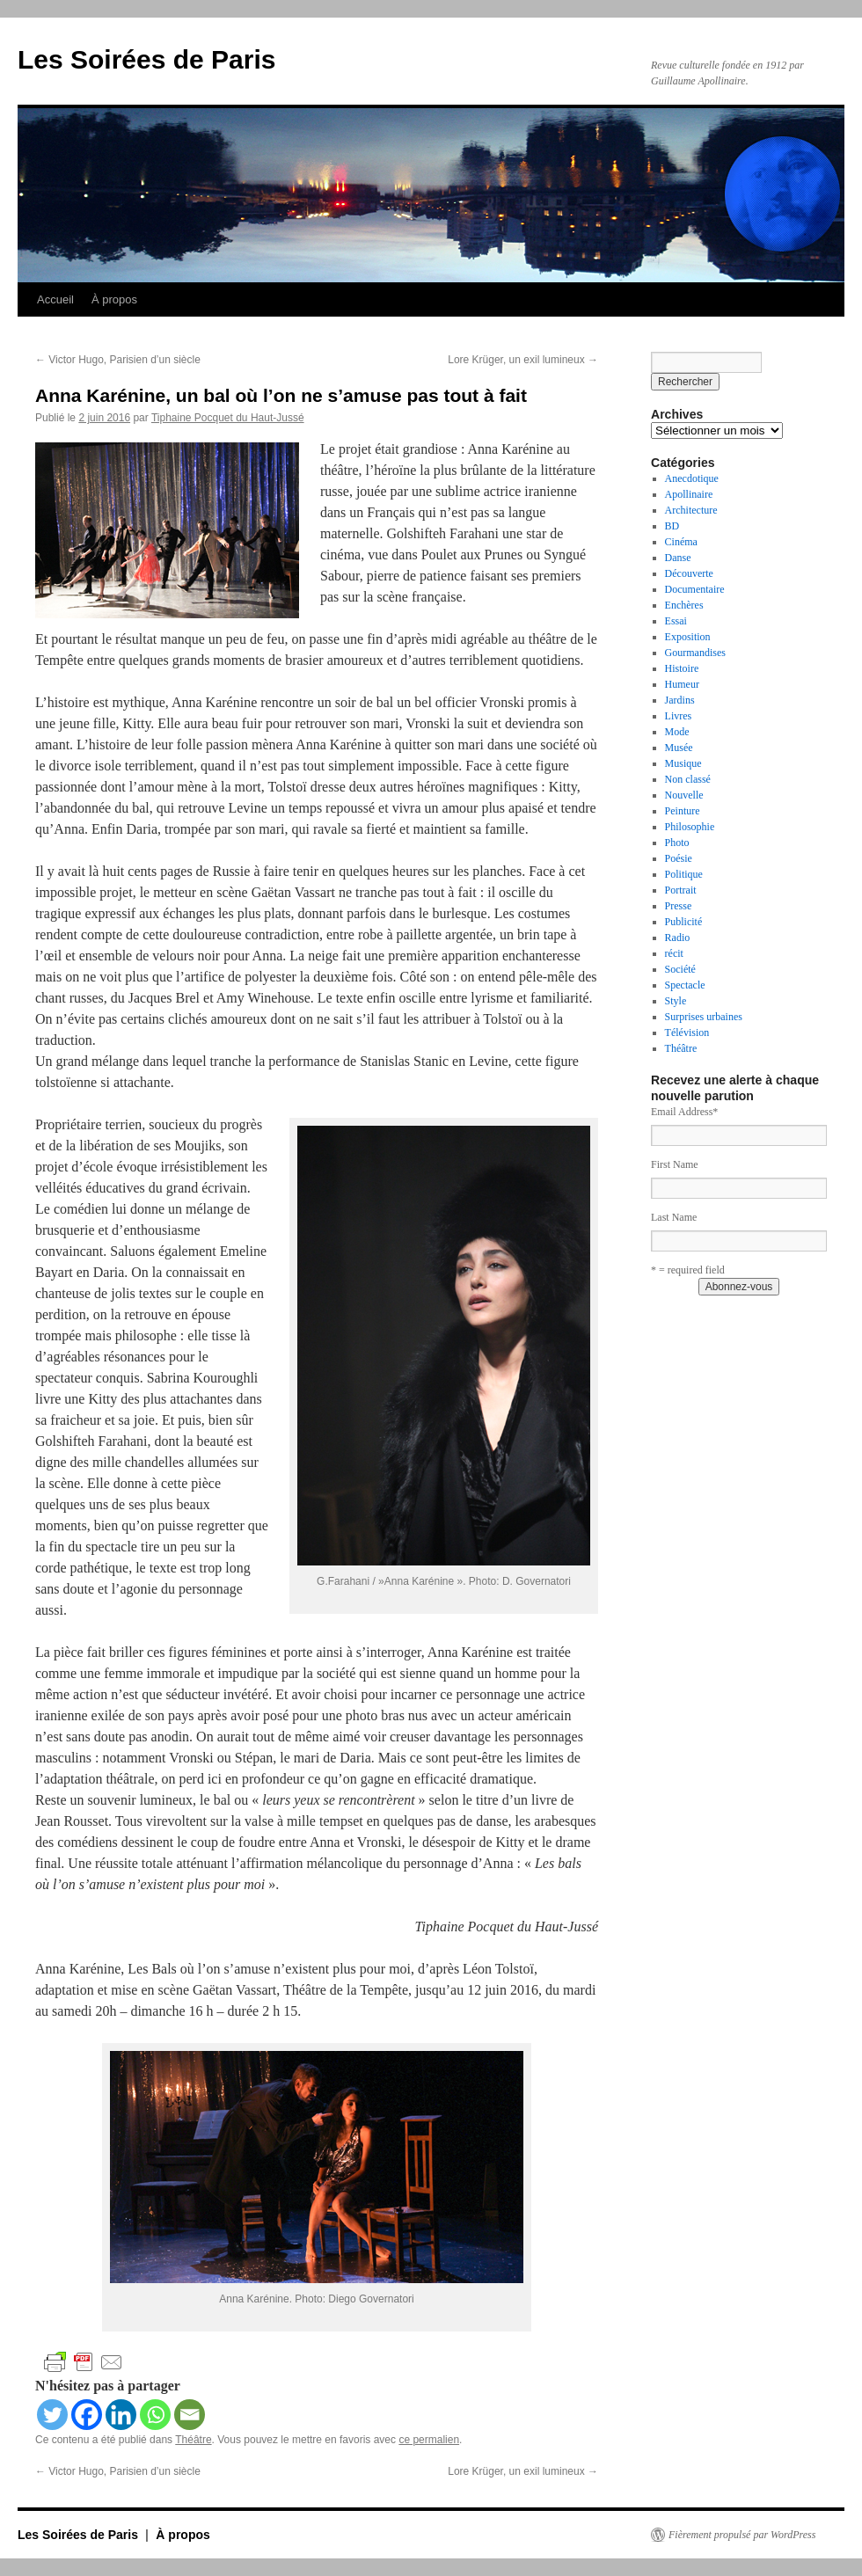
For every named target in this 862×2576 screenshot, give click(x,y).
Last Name (674, 1217)
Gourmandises (695, 652)
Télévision (687, 1032)
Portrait (681, 890)
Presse (678, 906)
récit (674, 953)
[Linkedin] (121, 2414)
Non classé (688, 779)
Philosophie (690, 827)
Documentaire (695, 589)
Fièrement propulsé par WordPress (741, 2535)
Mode (677, 732)
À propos (114, 299)
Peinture (682, 811)
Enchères (684, 605)
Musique (683, 763)
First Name (674, 1164)
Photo (677, 842)
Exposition (688, 637)
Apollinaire (689, 494)
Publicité (684, 922)
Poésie (678, 858)
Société (680, 969)
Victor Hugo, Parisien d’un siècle (118, 360)
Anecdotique (692, 478)
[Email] (189, 2414)
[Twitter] (52, 2414)
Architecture (691, 510)
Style (676, 1001)
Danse (678, 557)
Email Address (684, 1112)
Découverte (689, 573)
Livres (678, 716)
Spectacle (685, 985)
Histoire (682, 668)
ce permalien (428, 2440)
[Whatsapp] (155, 2414)
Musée (679, 747)
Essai (676, 621)
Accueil (55, 299)
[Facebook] (86, 2414)
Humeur (682, 684)
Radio (677, 937)
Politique (684, 874)
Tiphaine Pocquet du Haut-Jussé (227, 418)
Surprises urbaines (703, 1017)
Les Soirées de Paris (147, 59)
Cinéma (681, 542)
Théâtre (193, 2440)
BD (672, 526)
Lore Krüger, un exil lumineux (523, 360)
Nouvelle (684, 795)
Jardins (680, 700)
